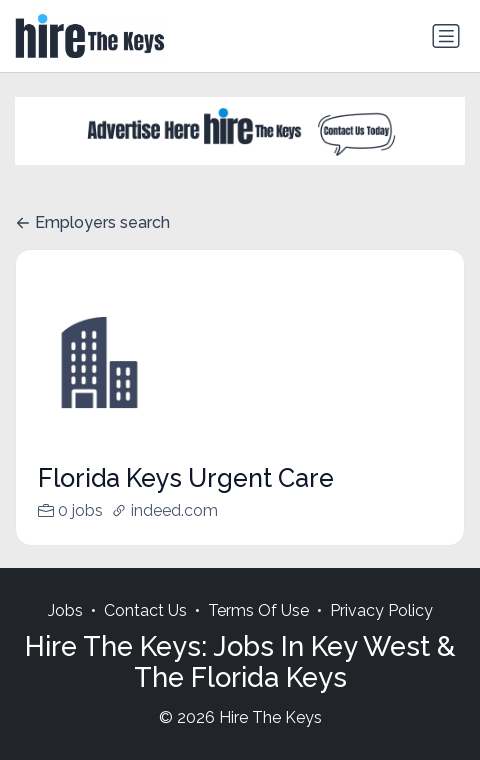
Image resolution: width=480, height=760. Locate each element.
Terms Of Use (258, 631)
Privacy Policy (381, 631)
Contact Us (145, 631)
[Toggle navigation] (446, 36)
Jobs (65, 631)
